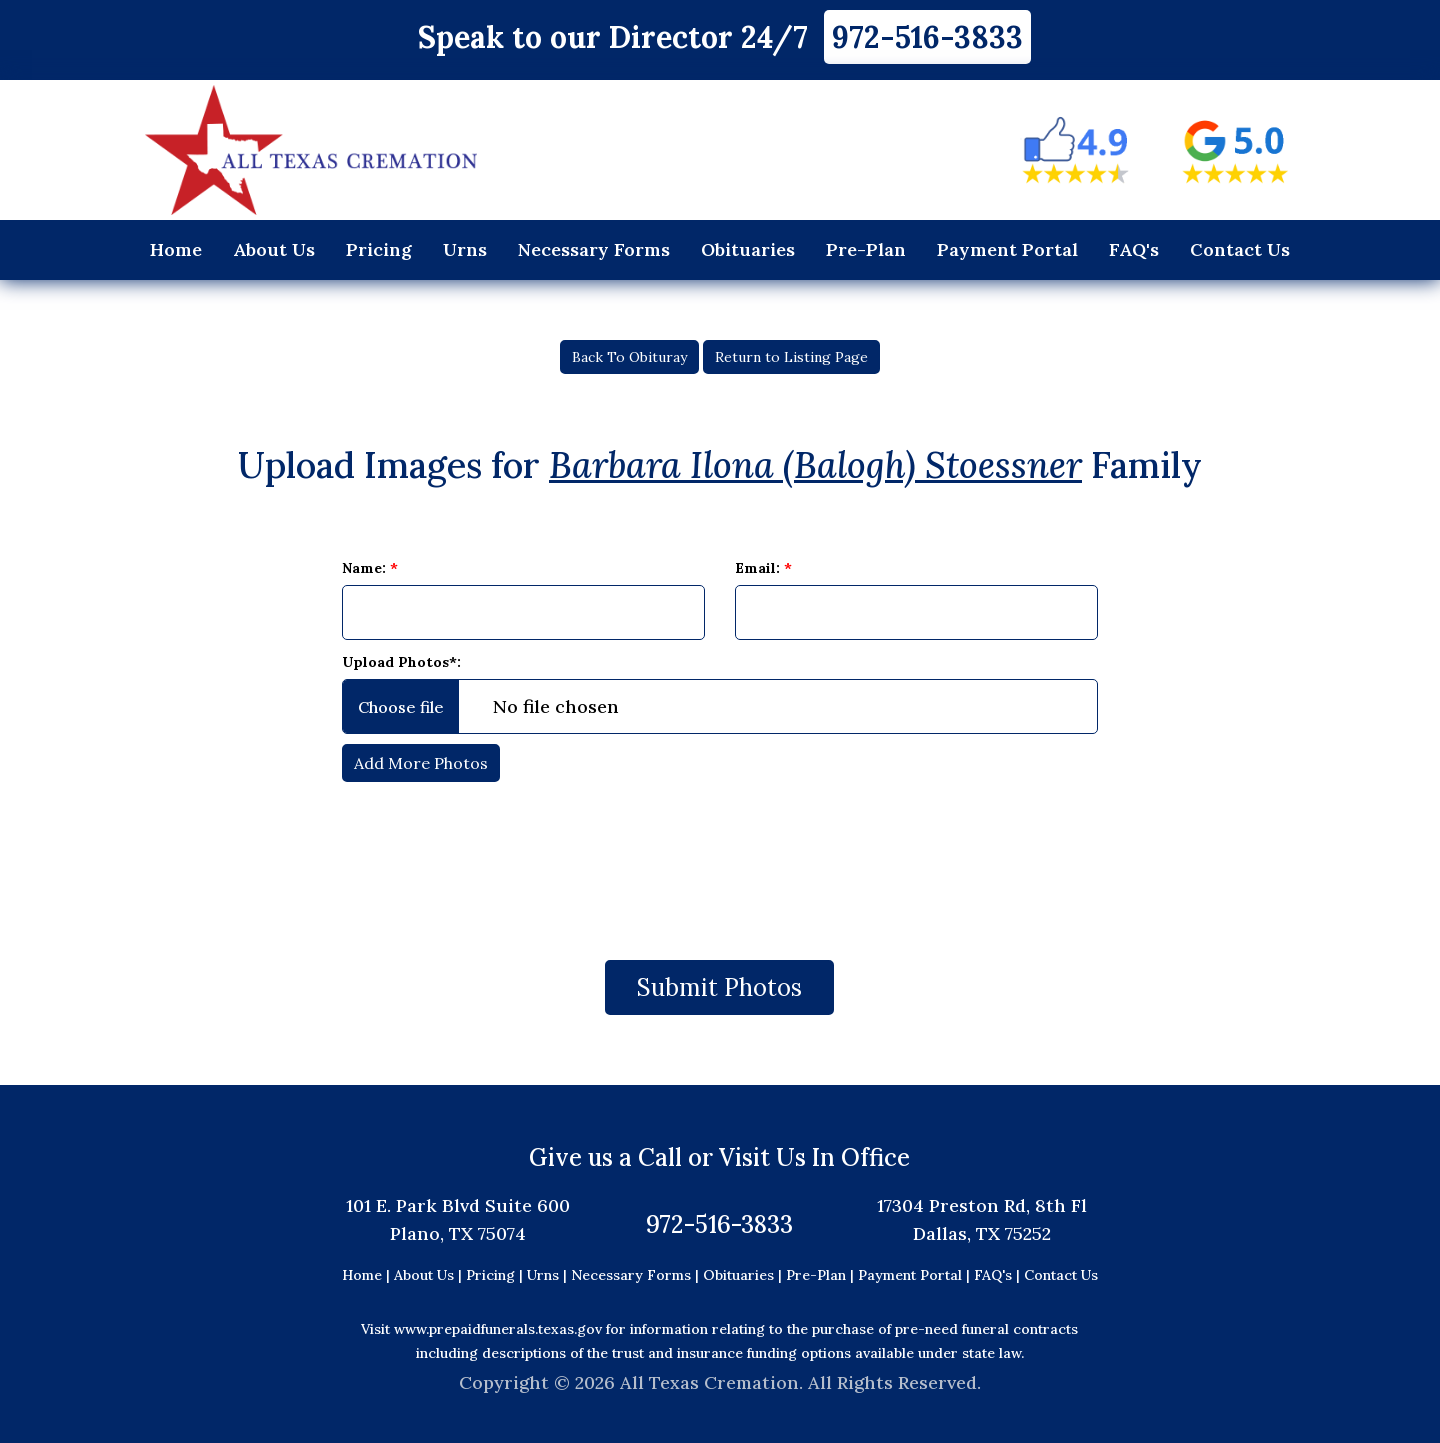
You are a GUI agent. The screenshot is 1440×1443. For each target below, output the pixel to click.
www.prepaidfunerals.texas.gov (498, 1329)
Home (176, 249)
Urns (465, 249)
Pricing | (496, 1275)
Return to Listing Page (791, 357)
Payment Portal (1007, 249)
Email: (763, 568)
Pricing (379, 249)
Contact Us (1240, 249)
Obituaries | (744, 1275)
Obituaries (748, 249)
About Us (274, 249)
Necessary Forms (594, 249)
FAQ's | (999, 1275)
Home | (366, 1275)
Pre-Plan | (822, 1275)
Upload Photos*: (401, 662)
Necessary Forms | (637, 1275)
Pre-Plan (866, 249)
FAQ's (1134, 249)
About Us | (428, 1275)
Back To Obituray (629, 357)
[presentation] (720, 861)
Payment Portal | (916, 1275)
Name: (370, 568)
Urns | (549, 1275)
